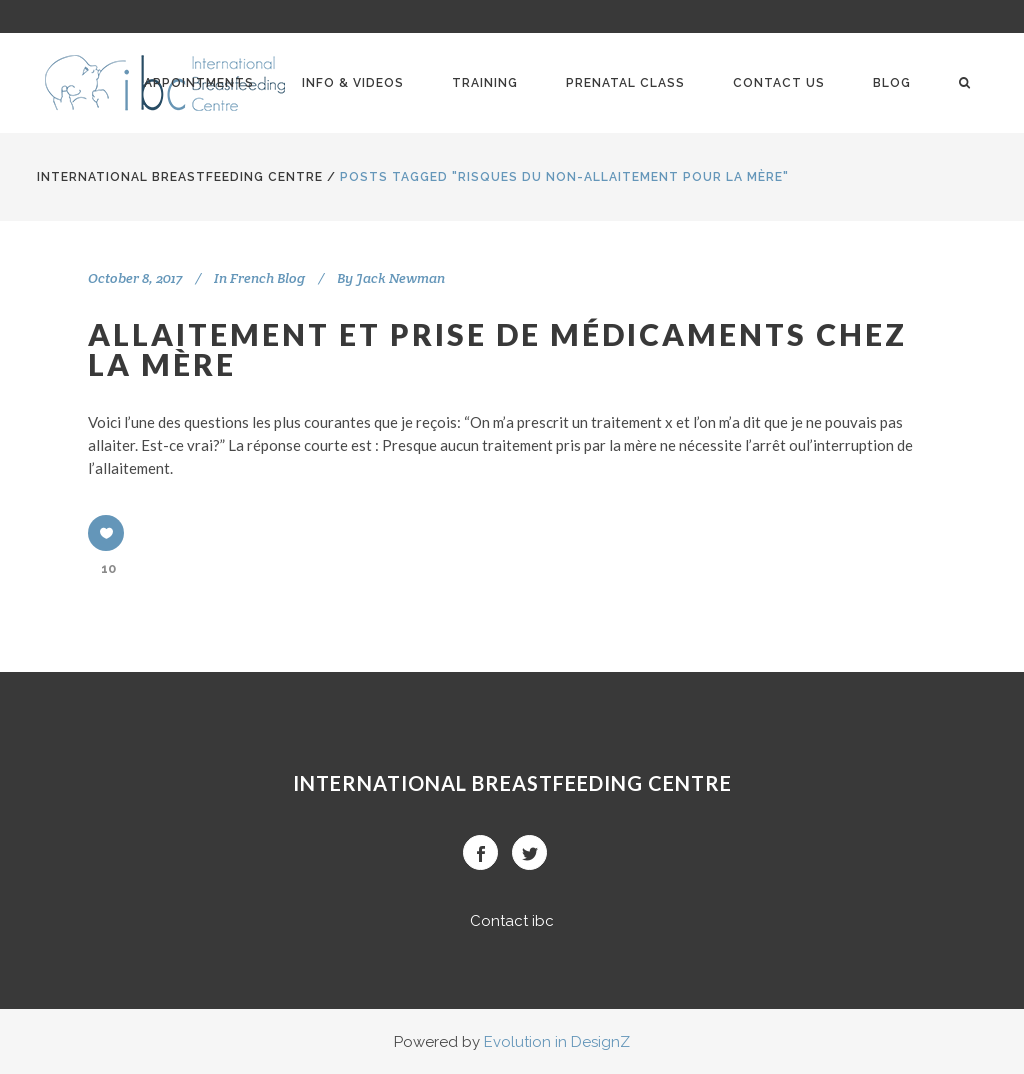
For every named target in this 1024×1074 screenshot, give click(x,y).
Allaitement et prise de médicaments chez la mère (497, 349)
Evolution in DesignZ (557, 1042)
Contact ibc (512, 921)
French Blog (267, 278)
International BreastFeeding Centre (180, 177)
